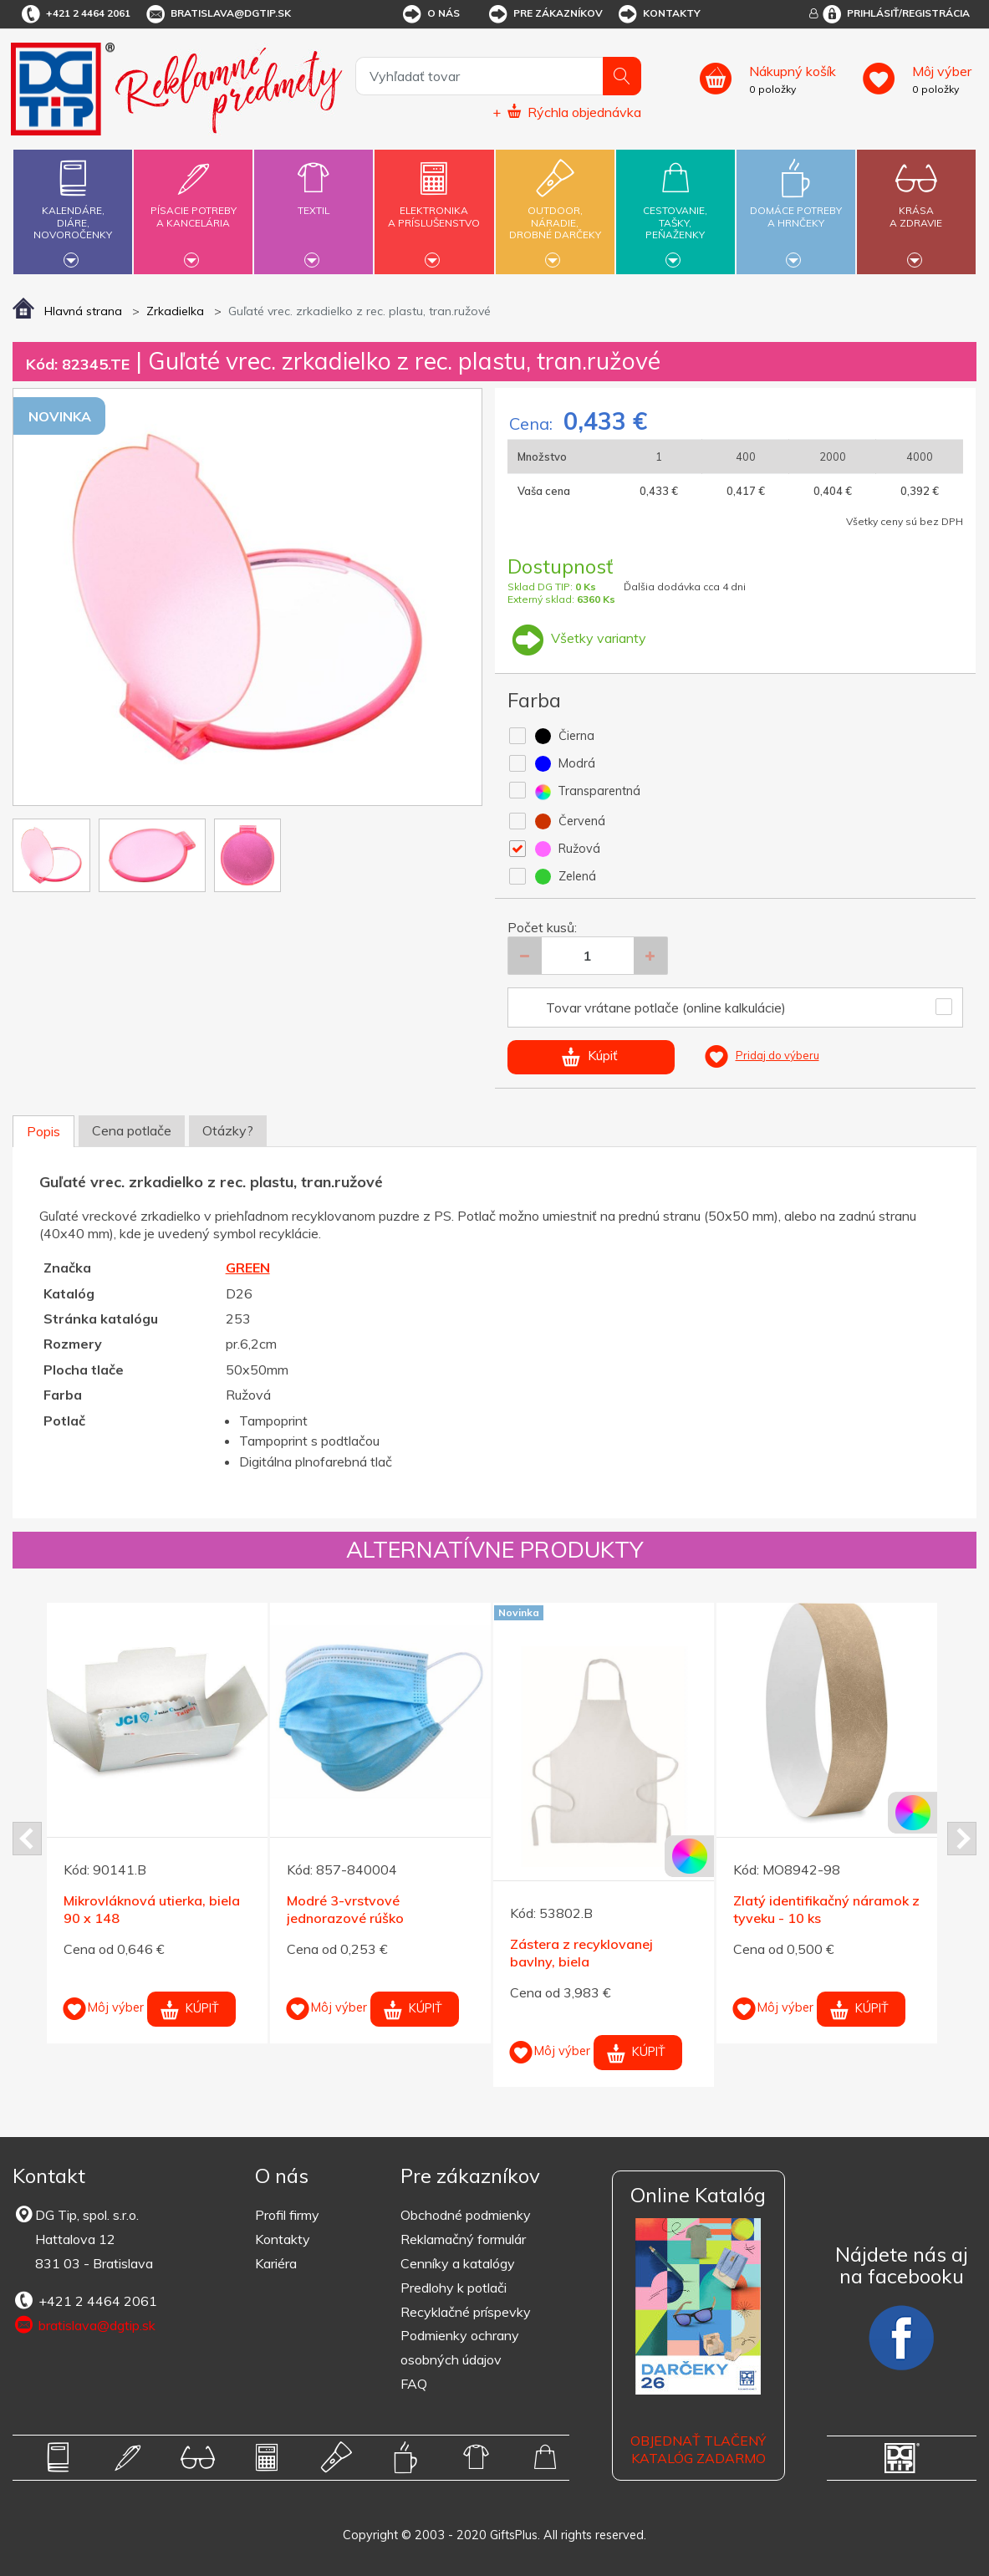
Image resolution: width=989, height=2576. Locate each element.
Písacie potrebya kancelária (193, 207)
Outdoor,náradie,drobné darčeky (555, 209)
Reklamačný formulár (463, 2239)
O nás (430, 14)
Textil (313, 200)
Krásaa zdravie (916, 207)
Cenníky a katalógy (457, 2263)
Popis (43, 1131)
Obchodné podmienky (465, 2214)
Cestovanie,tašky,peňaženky (675, 209)
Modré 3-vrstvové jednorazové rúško (345, 1909)
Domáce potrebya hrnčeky (796, 207)
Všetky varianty (576, 638)
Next (961, 1838)
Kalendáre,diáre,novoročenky (73, 209)
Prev (27, 1838)
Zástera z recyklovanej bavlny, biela (581, 1953)
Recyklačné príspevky (465, 2311)
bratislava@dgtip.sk (217, 14)
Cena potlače (131, 1130)
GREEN (248, 1267)
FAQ (413, 2383)
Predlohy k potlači (453, 2287)
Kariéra (276, 2263)
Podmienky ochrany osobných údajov (459, 2347)
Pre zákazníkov (545, 14)
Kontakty (658, 14)
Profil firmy (287, 2214)
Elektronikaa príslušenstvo (435, 207)
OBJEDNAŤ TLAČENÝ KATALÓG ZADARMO (698, 2449)
